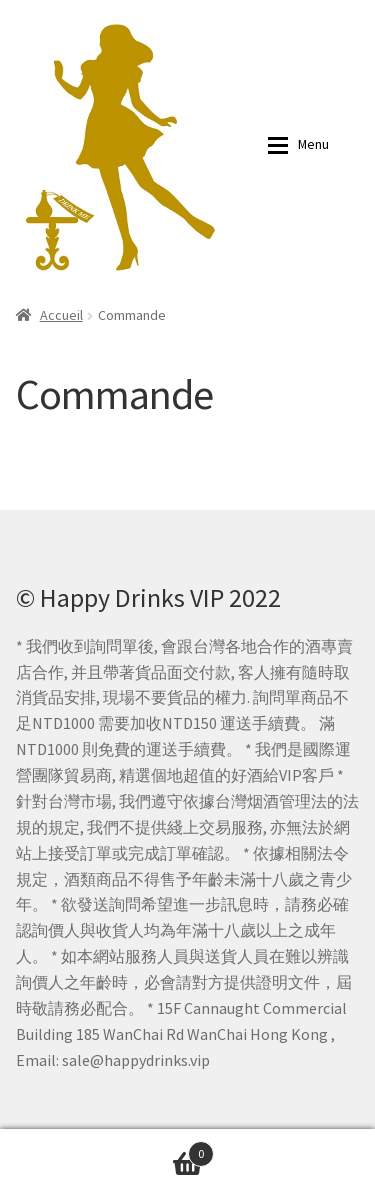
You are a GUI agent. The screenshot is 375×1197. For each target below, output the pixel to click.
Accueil (61, 315)
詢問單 (107, 1149)
